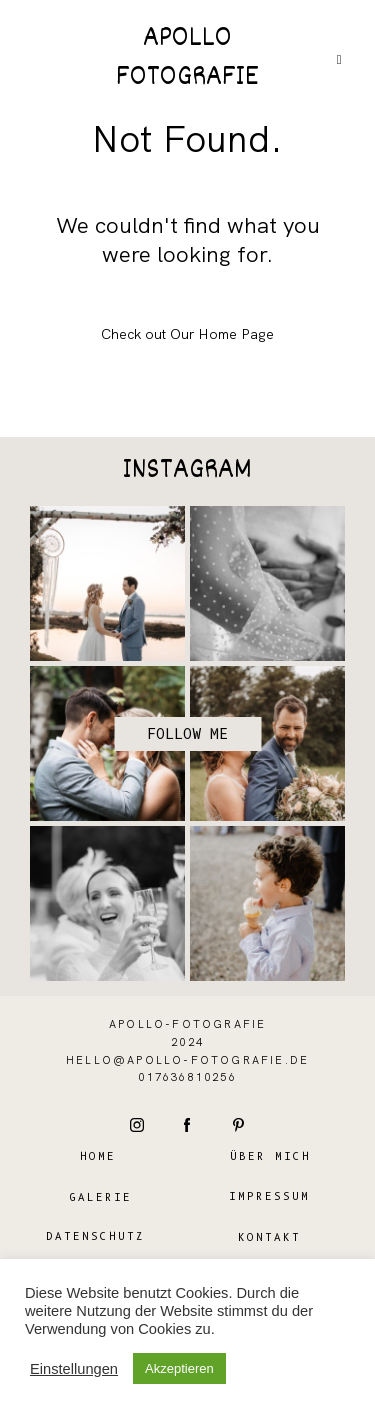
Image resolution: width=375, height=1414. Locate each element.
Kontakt (269, 1237)
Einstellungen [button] (74, 1369)
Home (98, 1156)
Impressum (269, 1196)
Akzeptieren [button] (179, 1368)
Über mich (270, 1156)
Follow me (187, 734)
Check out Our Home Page (187, 334)
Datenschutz (95, 1236)
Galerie (100, 1197)
